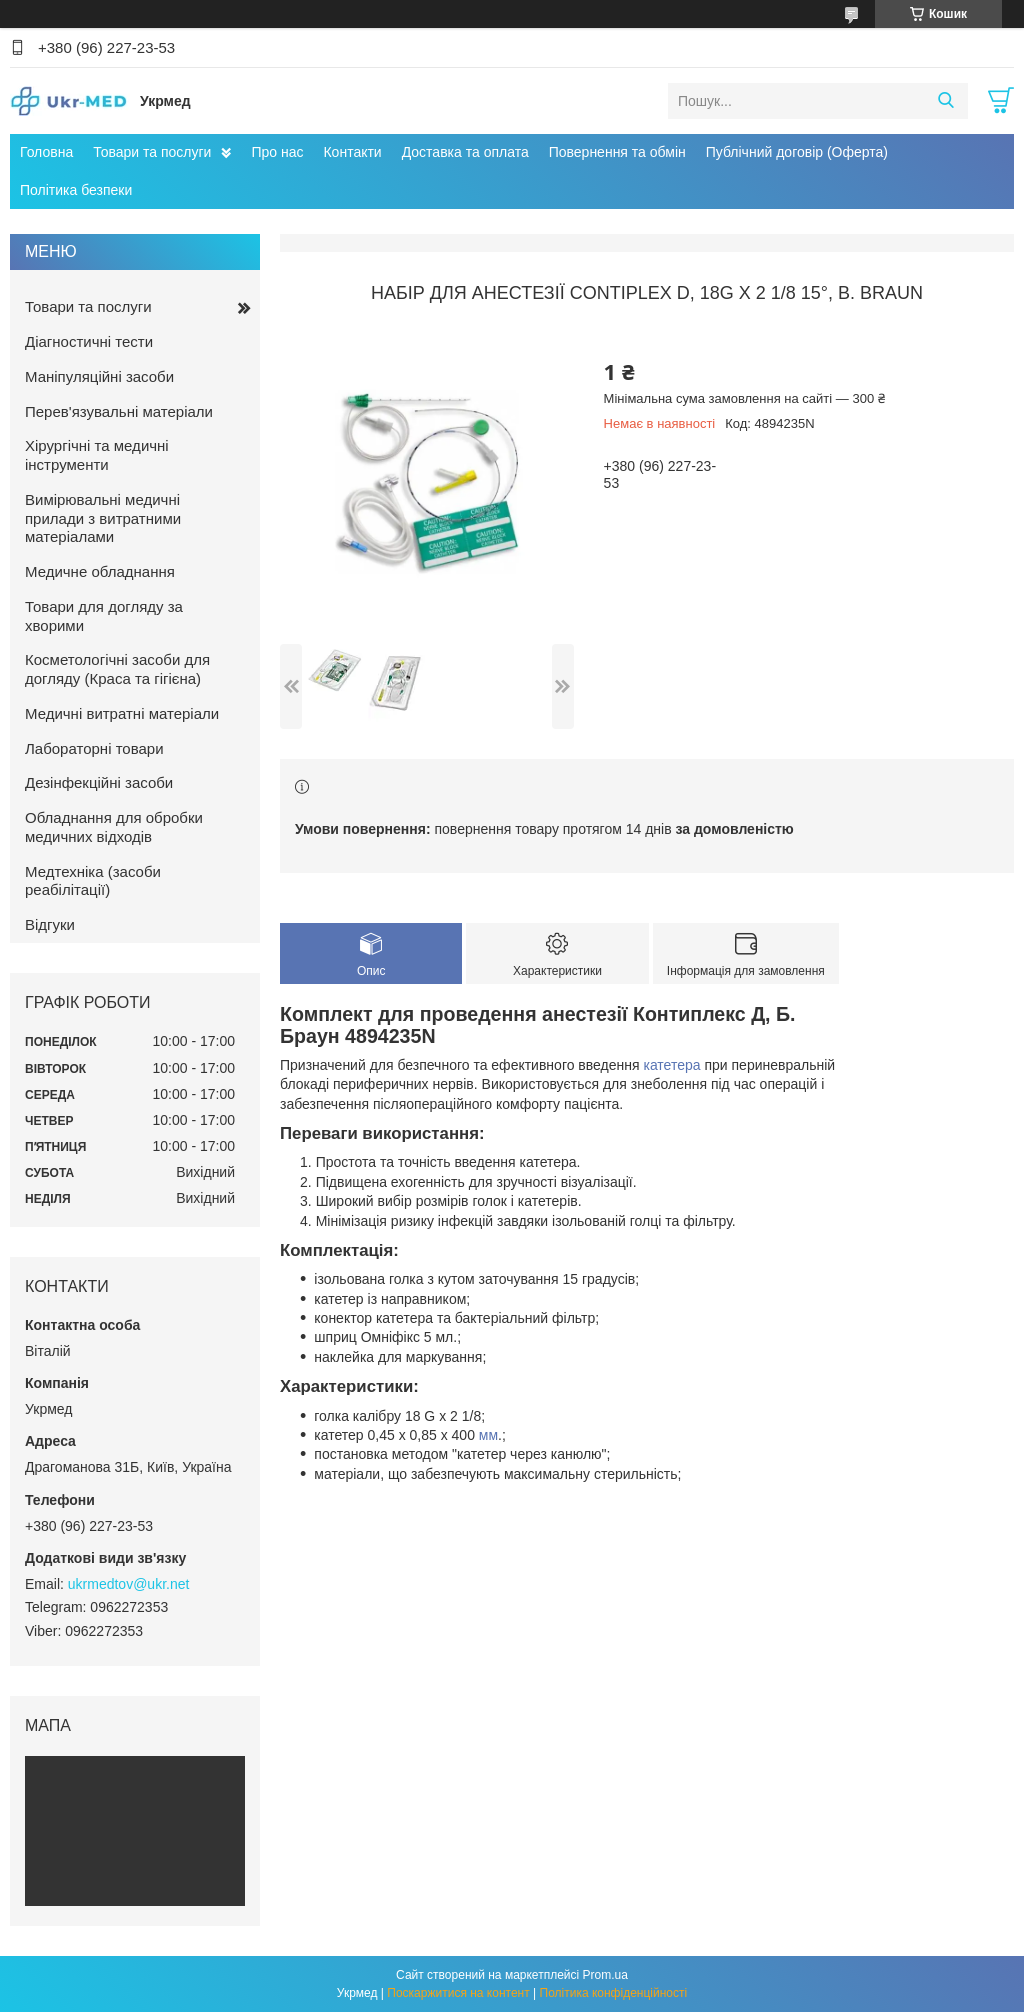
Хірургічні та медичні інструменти (97, 455)
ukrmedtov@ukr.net (129, 1584)
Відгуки (50, 924)
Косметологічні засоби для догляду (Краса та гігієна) (117, 669)
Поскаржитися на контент (458, 1993)
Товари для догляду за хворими (104, 616)
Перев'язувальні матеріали (119, 411)
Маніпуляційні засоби (99, 376)
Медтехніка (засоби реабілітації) (93, 881)
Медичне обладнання (100, 571)
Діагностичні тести (89, 341)
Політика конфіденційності (614, 1993)
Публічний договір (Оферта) (797, 152)
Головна (46, 152)
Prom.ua (605, 1975)
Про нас (277, 152)
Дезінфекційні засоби (99, 782)
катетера (671, 1065)
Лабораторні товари (94, 748)
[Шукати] (945, 101)
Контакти (352, 152)
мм (488, 1435)
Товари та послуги (152, 152)
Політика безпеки (76, 190)
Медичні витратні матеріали (122, 713)
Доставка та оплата (465, 152)
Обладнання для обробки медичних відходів (114, 827)
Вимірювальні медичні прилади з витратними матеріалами (103, 518)
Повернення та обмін (617, 152)
